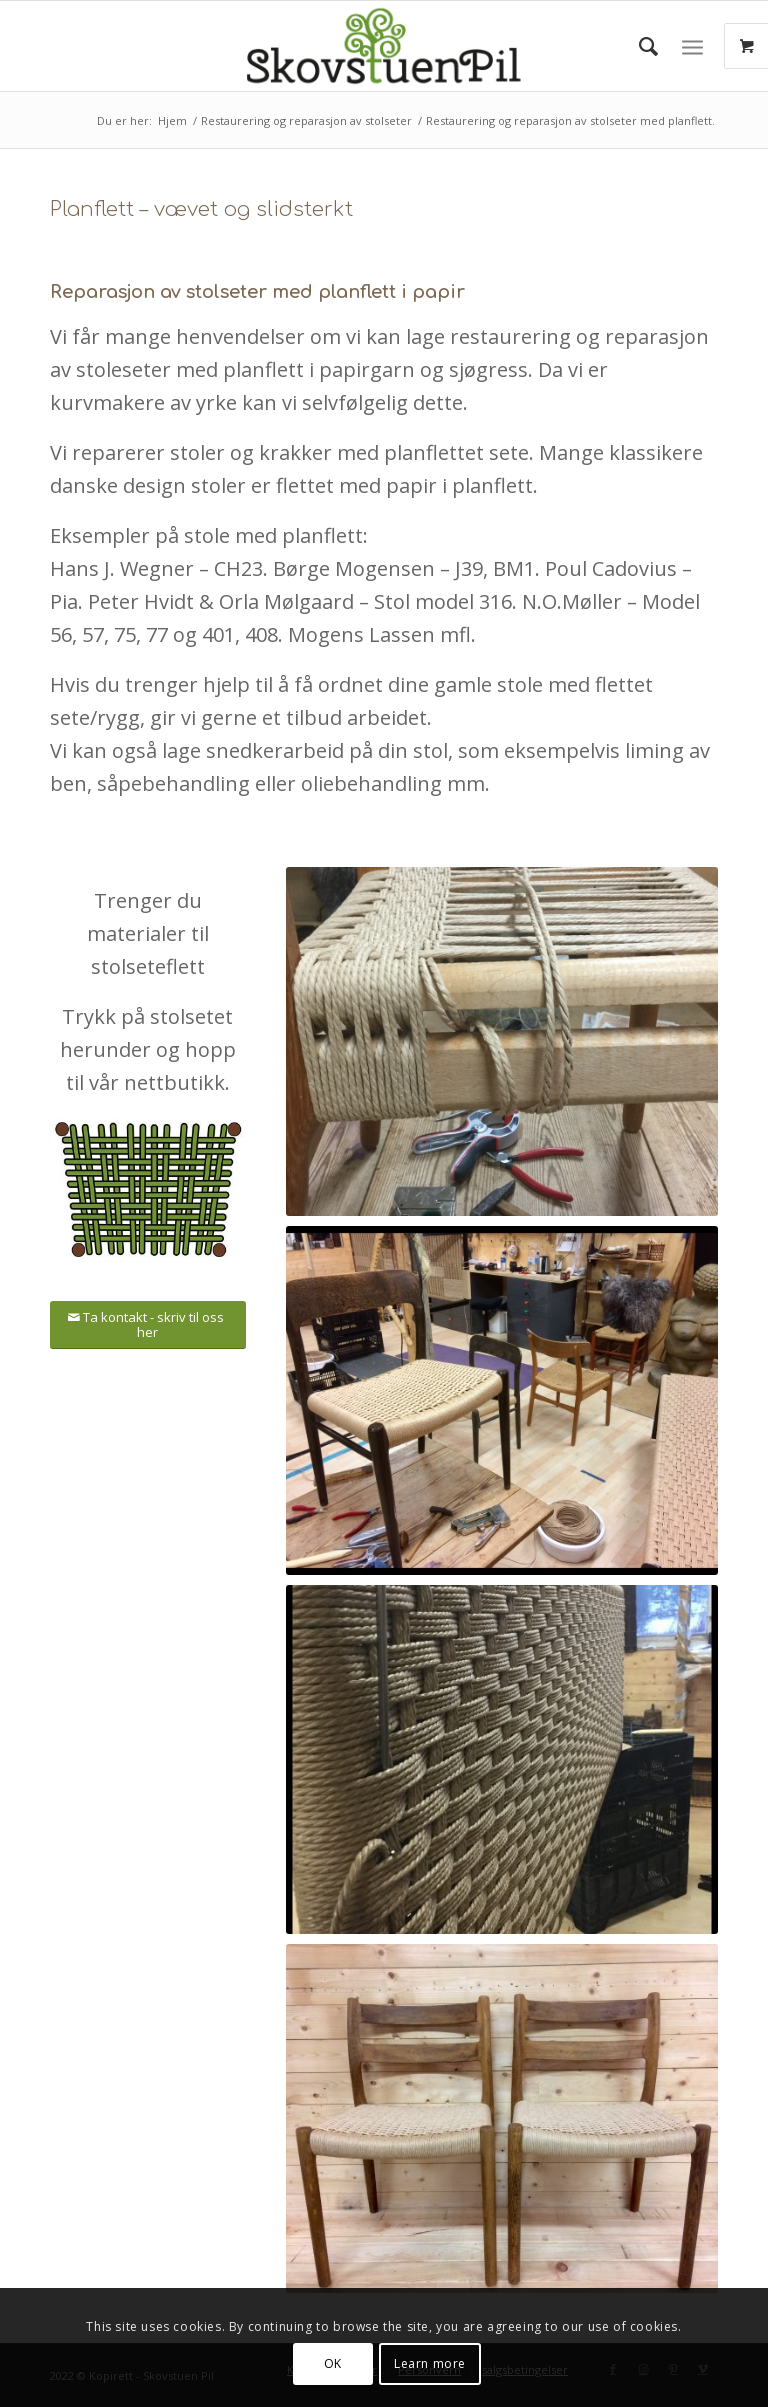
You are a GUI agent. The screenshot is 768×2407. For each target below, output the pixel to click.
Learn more (430, 2363)
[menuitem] (638, 46)
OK (333, 2363)
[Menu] (692, 46)
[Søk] (638, 46)
